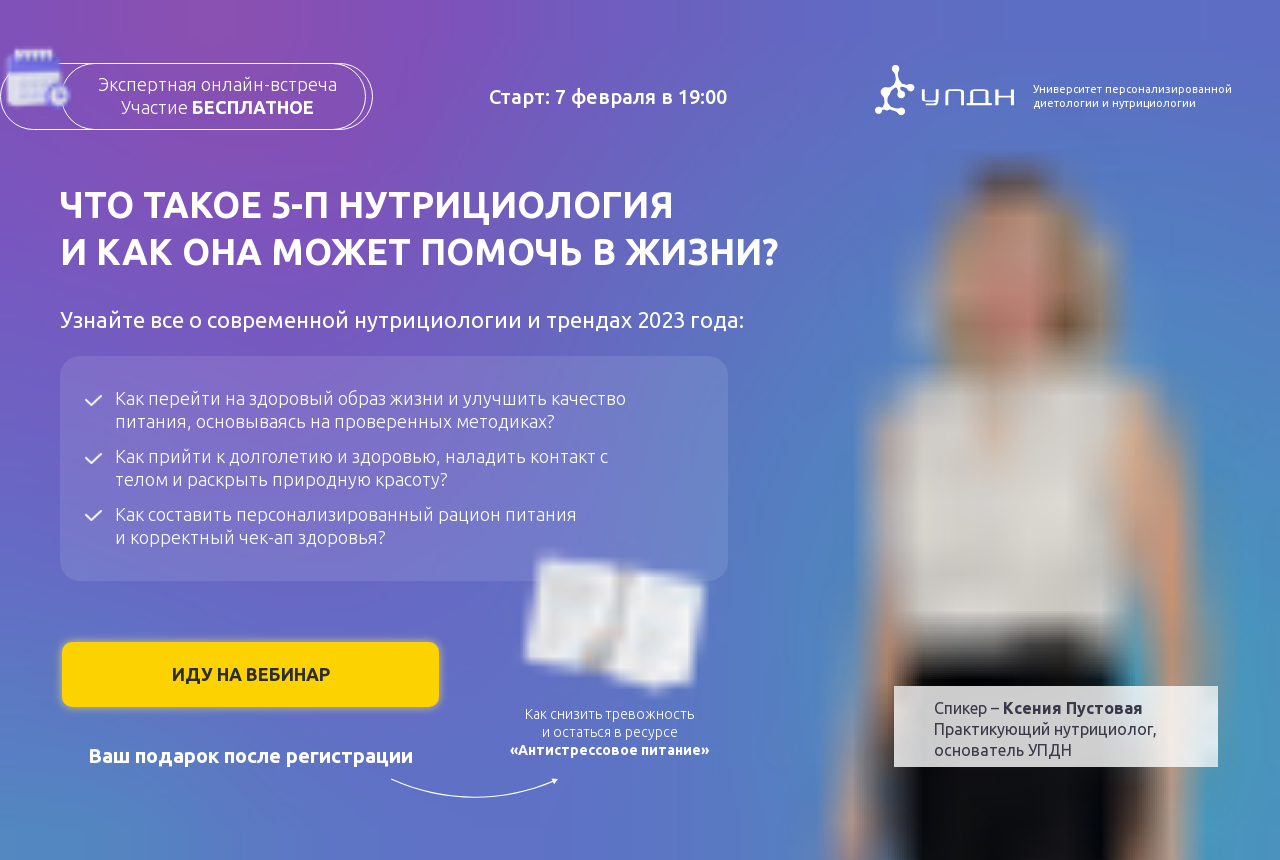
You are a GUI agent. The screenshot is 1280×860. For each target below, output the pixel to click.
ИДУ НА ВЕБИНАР (251, 674)
